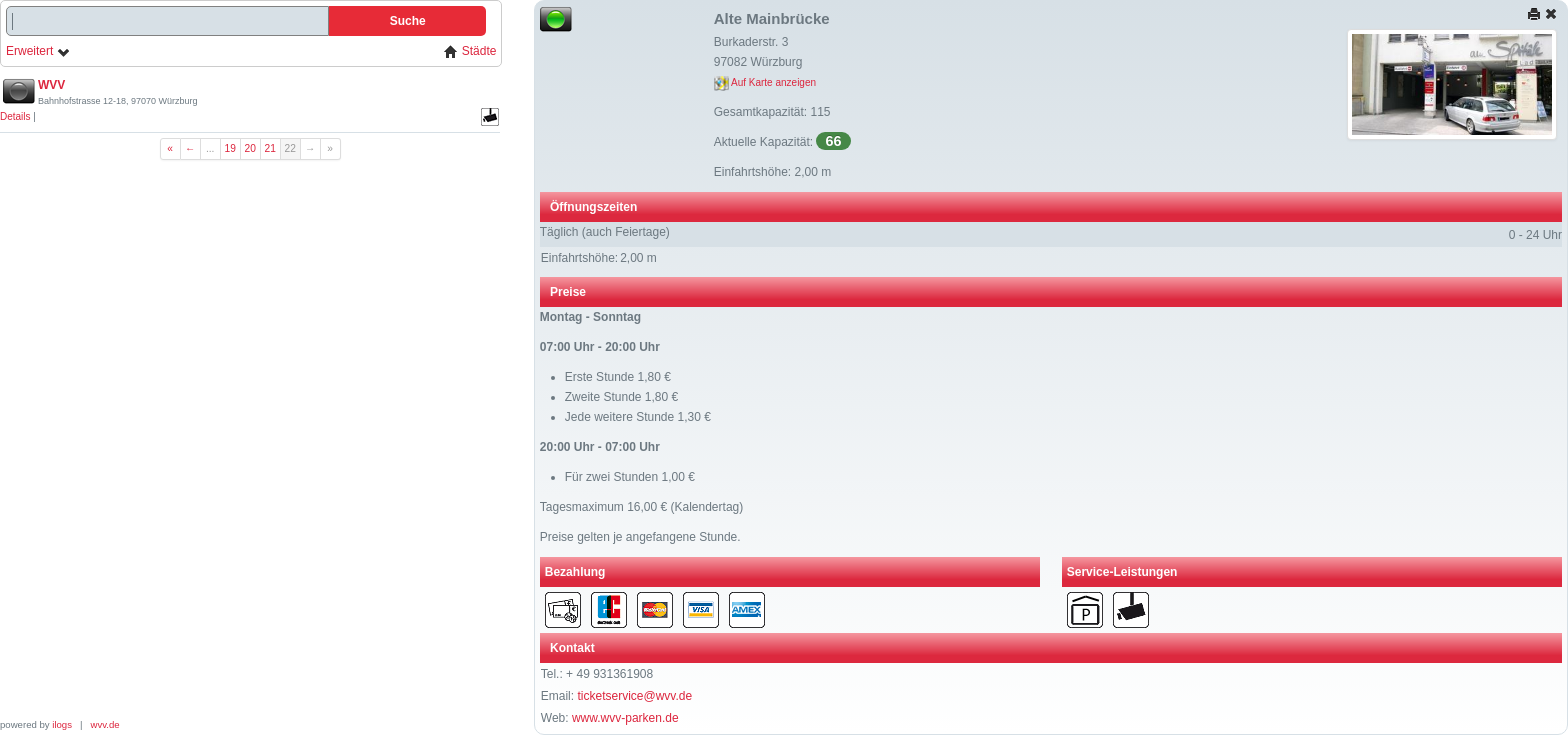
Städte (470, 51)
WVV (51, 85)
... (210, 148)
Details (15, 116)
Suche (408, 21)
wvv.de (105, 724)
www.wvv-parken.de (625, 718)
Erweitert (38, 51)
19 (230, 148)
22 (290, 148)
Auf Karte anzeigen (765, 82)
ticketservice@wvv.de (634, 696)
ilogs (62, 724)
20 (250, 148)
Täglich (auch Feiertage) (605, 232)
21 (270, 148)
